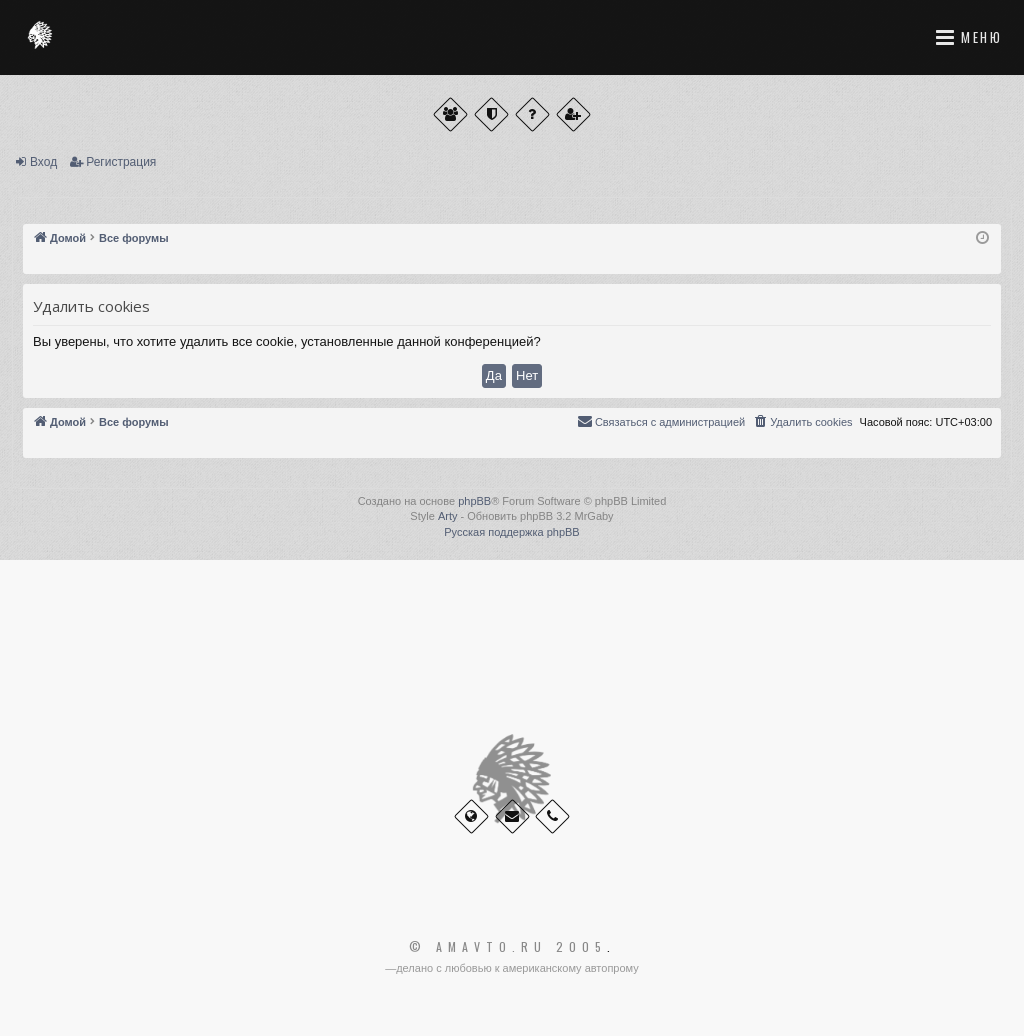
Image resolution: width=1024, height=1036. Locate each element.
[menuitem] (802, 422)
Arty (448, 516)
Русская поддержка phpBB (511, 532)
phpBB (474, 501)
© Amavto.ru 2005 (508, 947)
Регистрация (121, 162)
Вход (43, 162)
